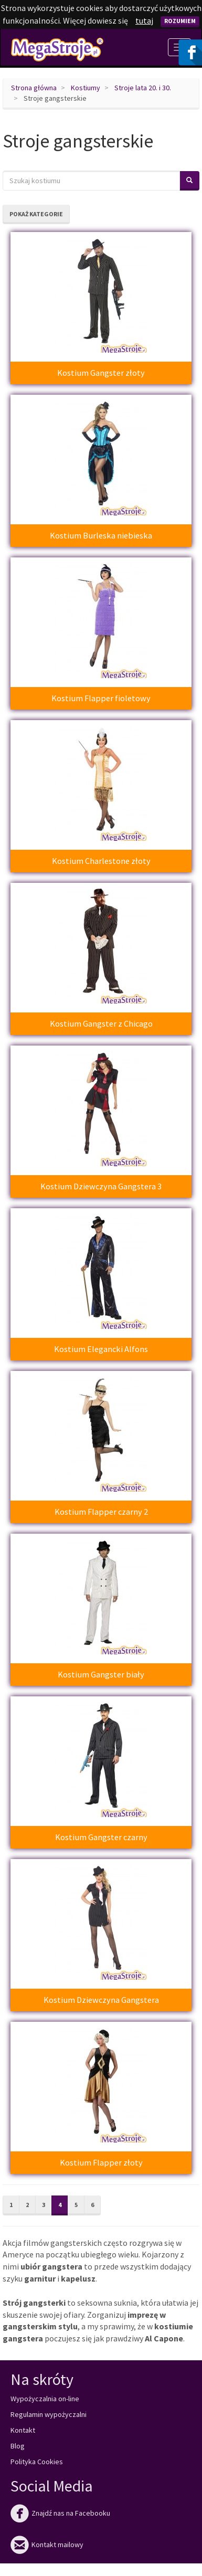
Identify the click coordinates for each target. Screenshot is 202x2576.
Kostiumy (85, 87)
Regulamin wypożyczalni (48, 2414)
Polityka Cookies (36, 2461)
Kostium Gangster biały (101, 1674)
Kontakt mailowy (46, 2544)
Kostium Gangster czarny (101, 1837)
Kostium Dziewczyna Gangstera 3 (101, 1186)
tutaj (144, 20)
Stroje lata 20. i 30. (142, 87)
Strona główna (34, 87)
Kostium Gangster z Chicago (101, 1023)
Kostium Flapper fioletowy (101, 698)
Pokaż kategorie (36, 214)
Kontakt (22, 2430)
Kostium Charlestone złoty (101, 861)
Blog (17, 2446)
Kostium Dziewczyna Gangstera (101, 1999)
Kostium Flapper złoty (101, 2162)
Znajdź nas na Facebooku (60, 2513)
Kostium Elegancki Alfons (101, 1349)
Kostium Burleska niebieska (101, 535)
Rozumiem (180, 21)
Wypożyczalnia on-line (44, 2398)
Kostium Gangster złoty (101, 372)
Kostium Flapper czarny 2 (101, 1511)
